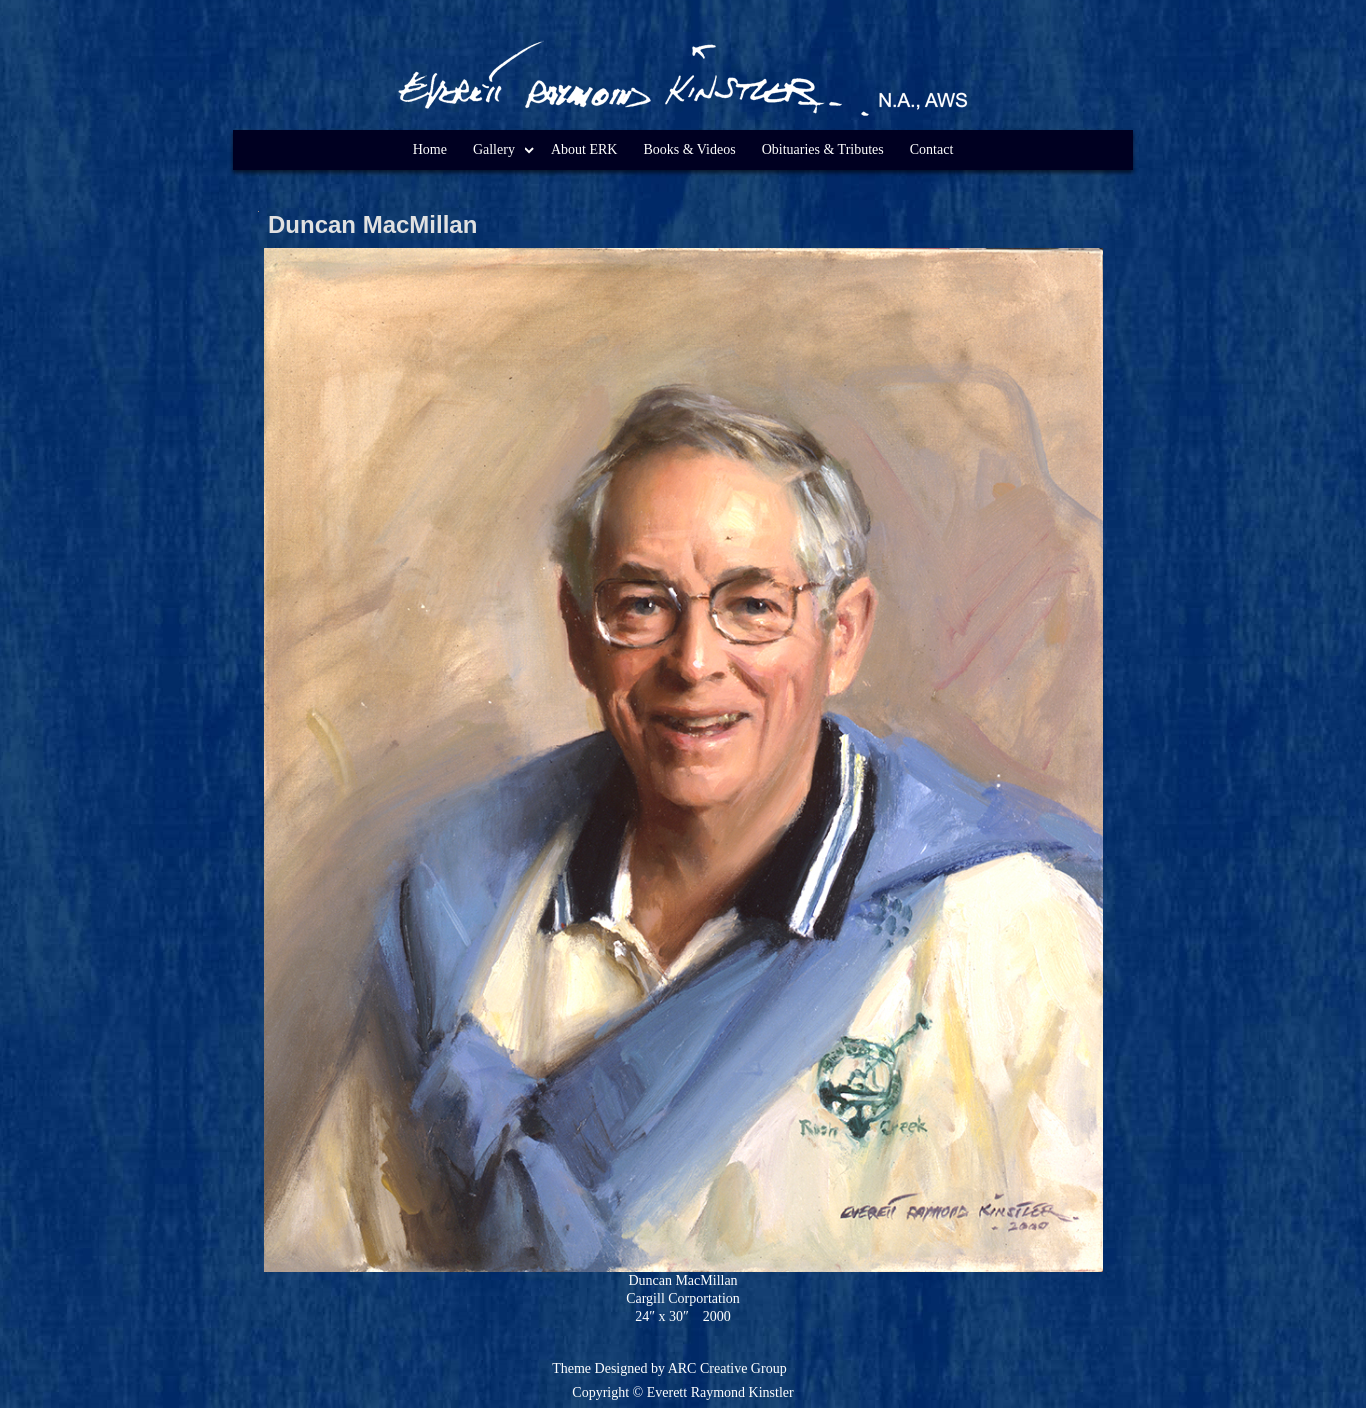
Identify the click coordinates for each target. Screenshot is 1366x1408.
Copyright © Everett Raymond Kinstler (682, 1392)
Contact (932, 149)
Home (430, 149)
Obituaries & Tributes (823, 149)
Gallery (494, 149)
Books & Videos (689, 149)
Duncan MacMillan (372, 224)
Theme (571, 1368)
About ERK (584, 149)
